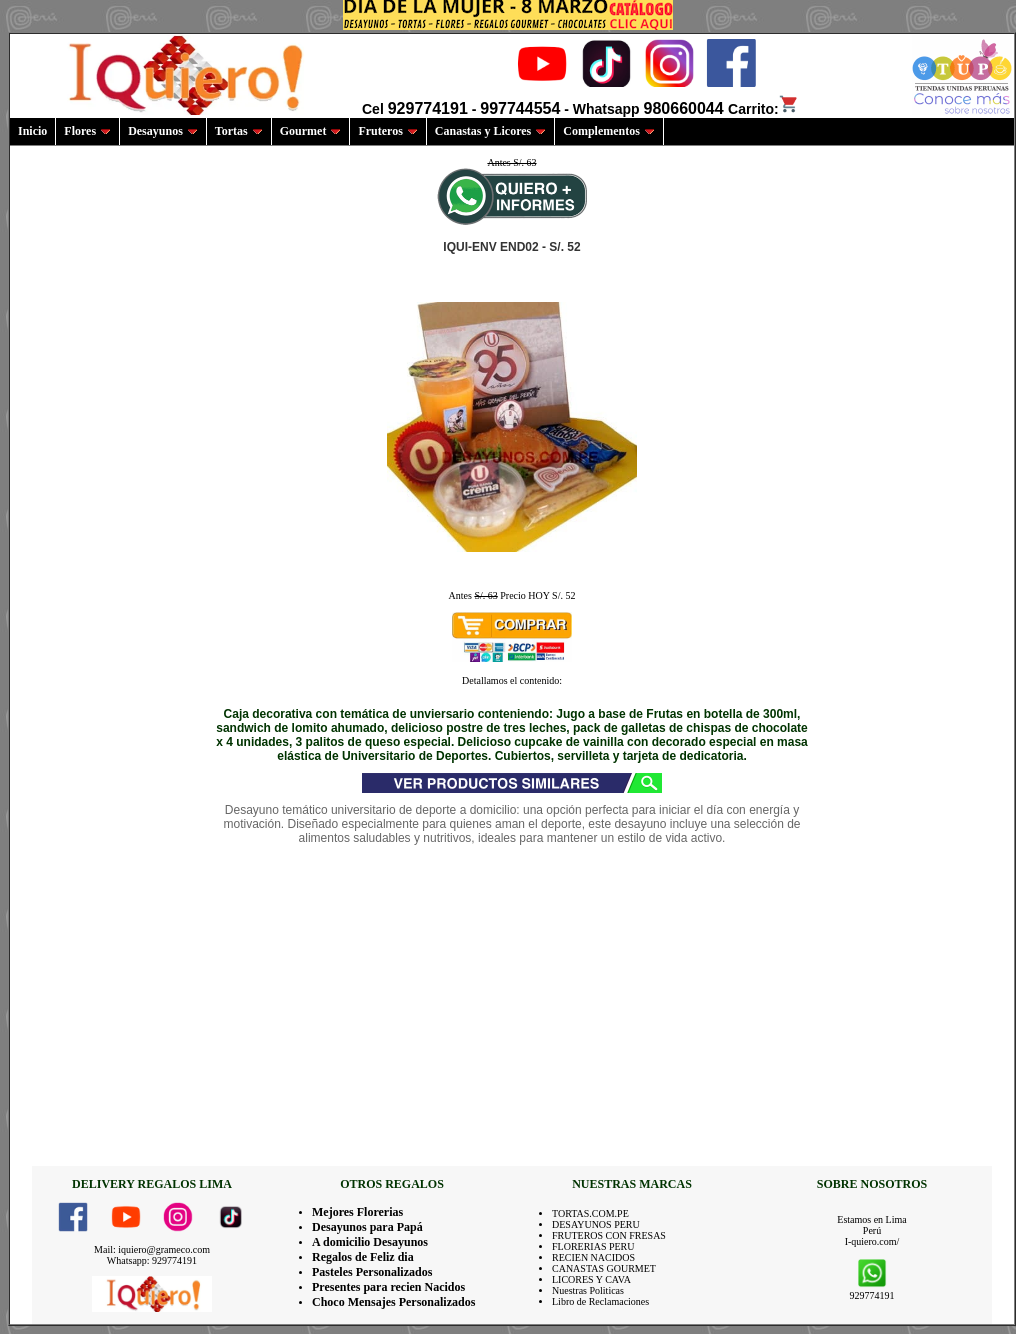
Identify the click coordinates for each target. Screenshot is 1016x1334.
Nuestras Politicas (588, 1290)
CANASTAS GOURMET (604, 1268)
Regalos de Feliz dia (363, 1257)
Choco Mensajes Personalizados (393, 1302)
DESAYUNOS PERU (596, 1224)
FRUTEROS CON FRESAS (609, 1235)
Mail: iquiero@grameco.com (152, 1249)
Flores (87, 131)
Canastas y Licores (490, 131)
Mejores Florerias (357, 1212)
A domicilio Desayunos (370, 1242)
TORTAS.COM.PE (590, 1213)
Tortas (239, 131)
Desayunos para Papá (367, 1227)
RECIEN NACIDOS (593, 1257)
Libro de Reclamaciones (600, 1301)
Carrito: (763, 109)
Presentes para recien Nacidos (388, 1287)
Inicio (32, 131)
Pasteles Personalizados (372, 1272)
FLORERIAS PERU (593, 1246)
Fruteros (387, 131)
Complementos (609, 131)
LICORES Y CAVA (591, 1279)
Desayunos (163, 131)
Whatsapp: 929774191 (152, 1260)
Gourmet (311, 131)
